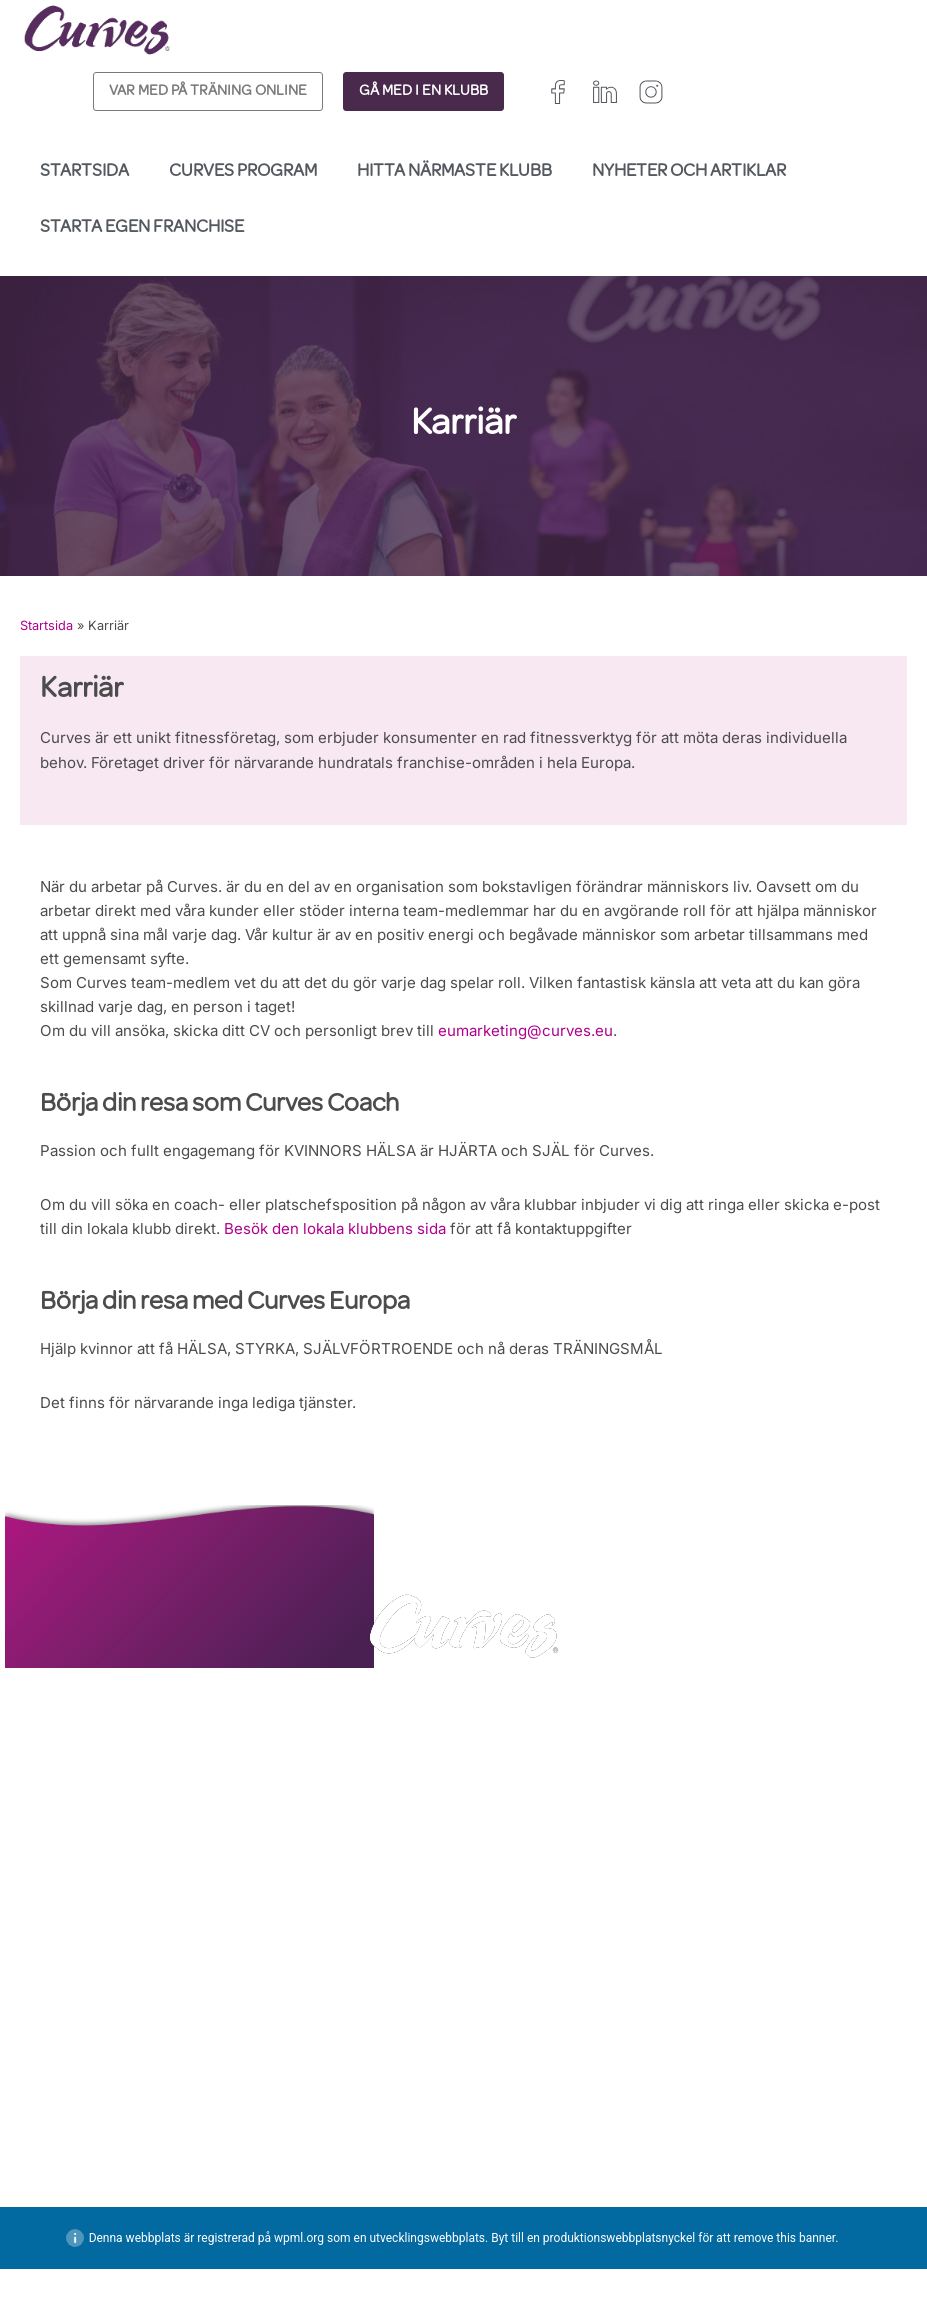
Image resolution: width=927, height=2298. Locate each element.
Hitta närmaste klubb (454, 172)
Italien (550, 2211)
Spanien (490, 2211)
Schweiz (611, 2211)
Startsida (84, 172)
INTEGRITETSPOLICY (322, 2130)
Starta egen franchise (142, 228)
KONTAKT (57, 2130)
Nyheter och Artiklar (689, 172)
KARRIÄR (53, 2156)
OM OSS (51, 2181)
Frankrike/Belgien (519, 2188)
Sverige (488, 2233)
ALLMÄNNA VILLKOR (321, 2156)
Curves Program (243, 172)
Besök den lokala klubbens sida (413, 1247)
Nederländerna (512, 2256)
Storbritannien (508, 2166)
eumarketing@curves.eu (559, 1045)
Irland (586, 2166)
